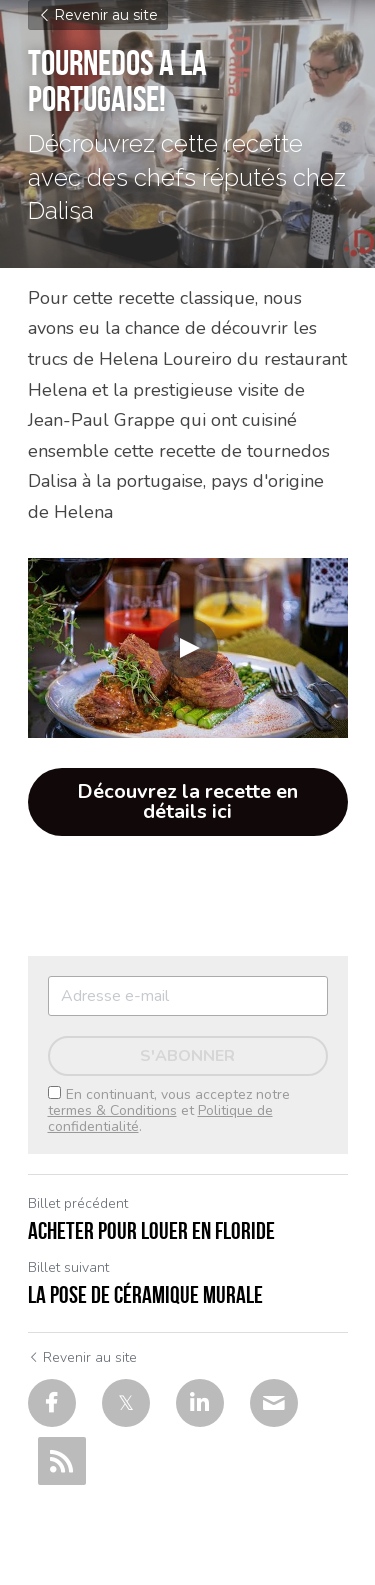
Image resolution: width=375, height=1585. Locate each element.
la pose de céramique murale (145, 1295)
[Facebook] (52, 1403)
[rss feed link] (62, 1461)
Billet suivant (68, 1267)
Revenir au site (98, 15)
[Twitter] (126, 1403)
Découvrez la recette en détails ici (187, 801)
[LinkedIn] (200, 1403)
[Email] (274, 1403)
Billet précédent (78, 1203)
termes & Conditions (112, 1110)
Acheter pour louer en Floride (151, 1231)
